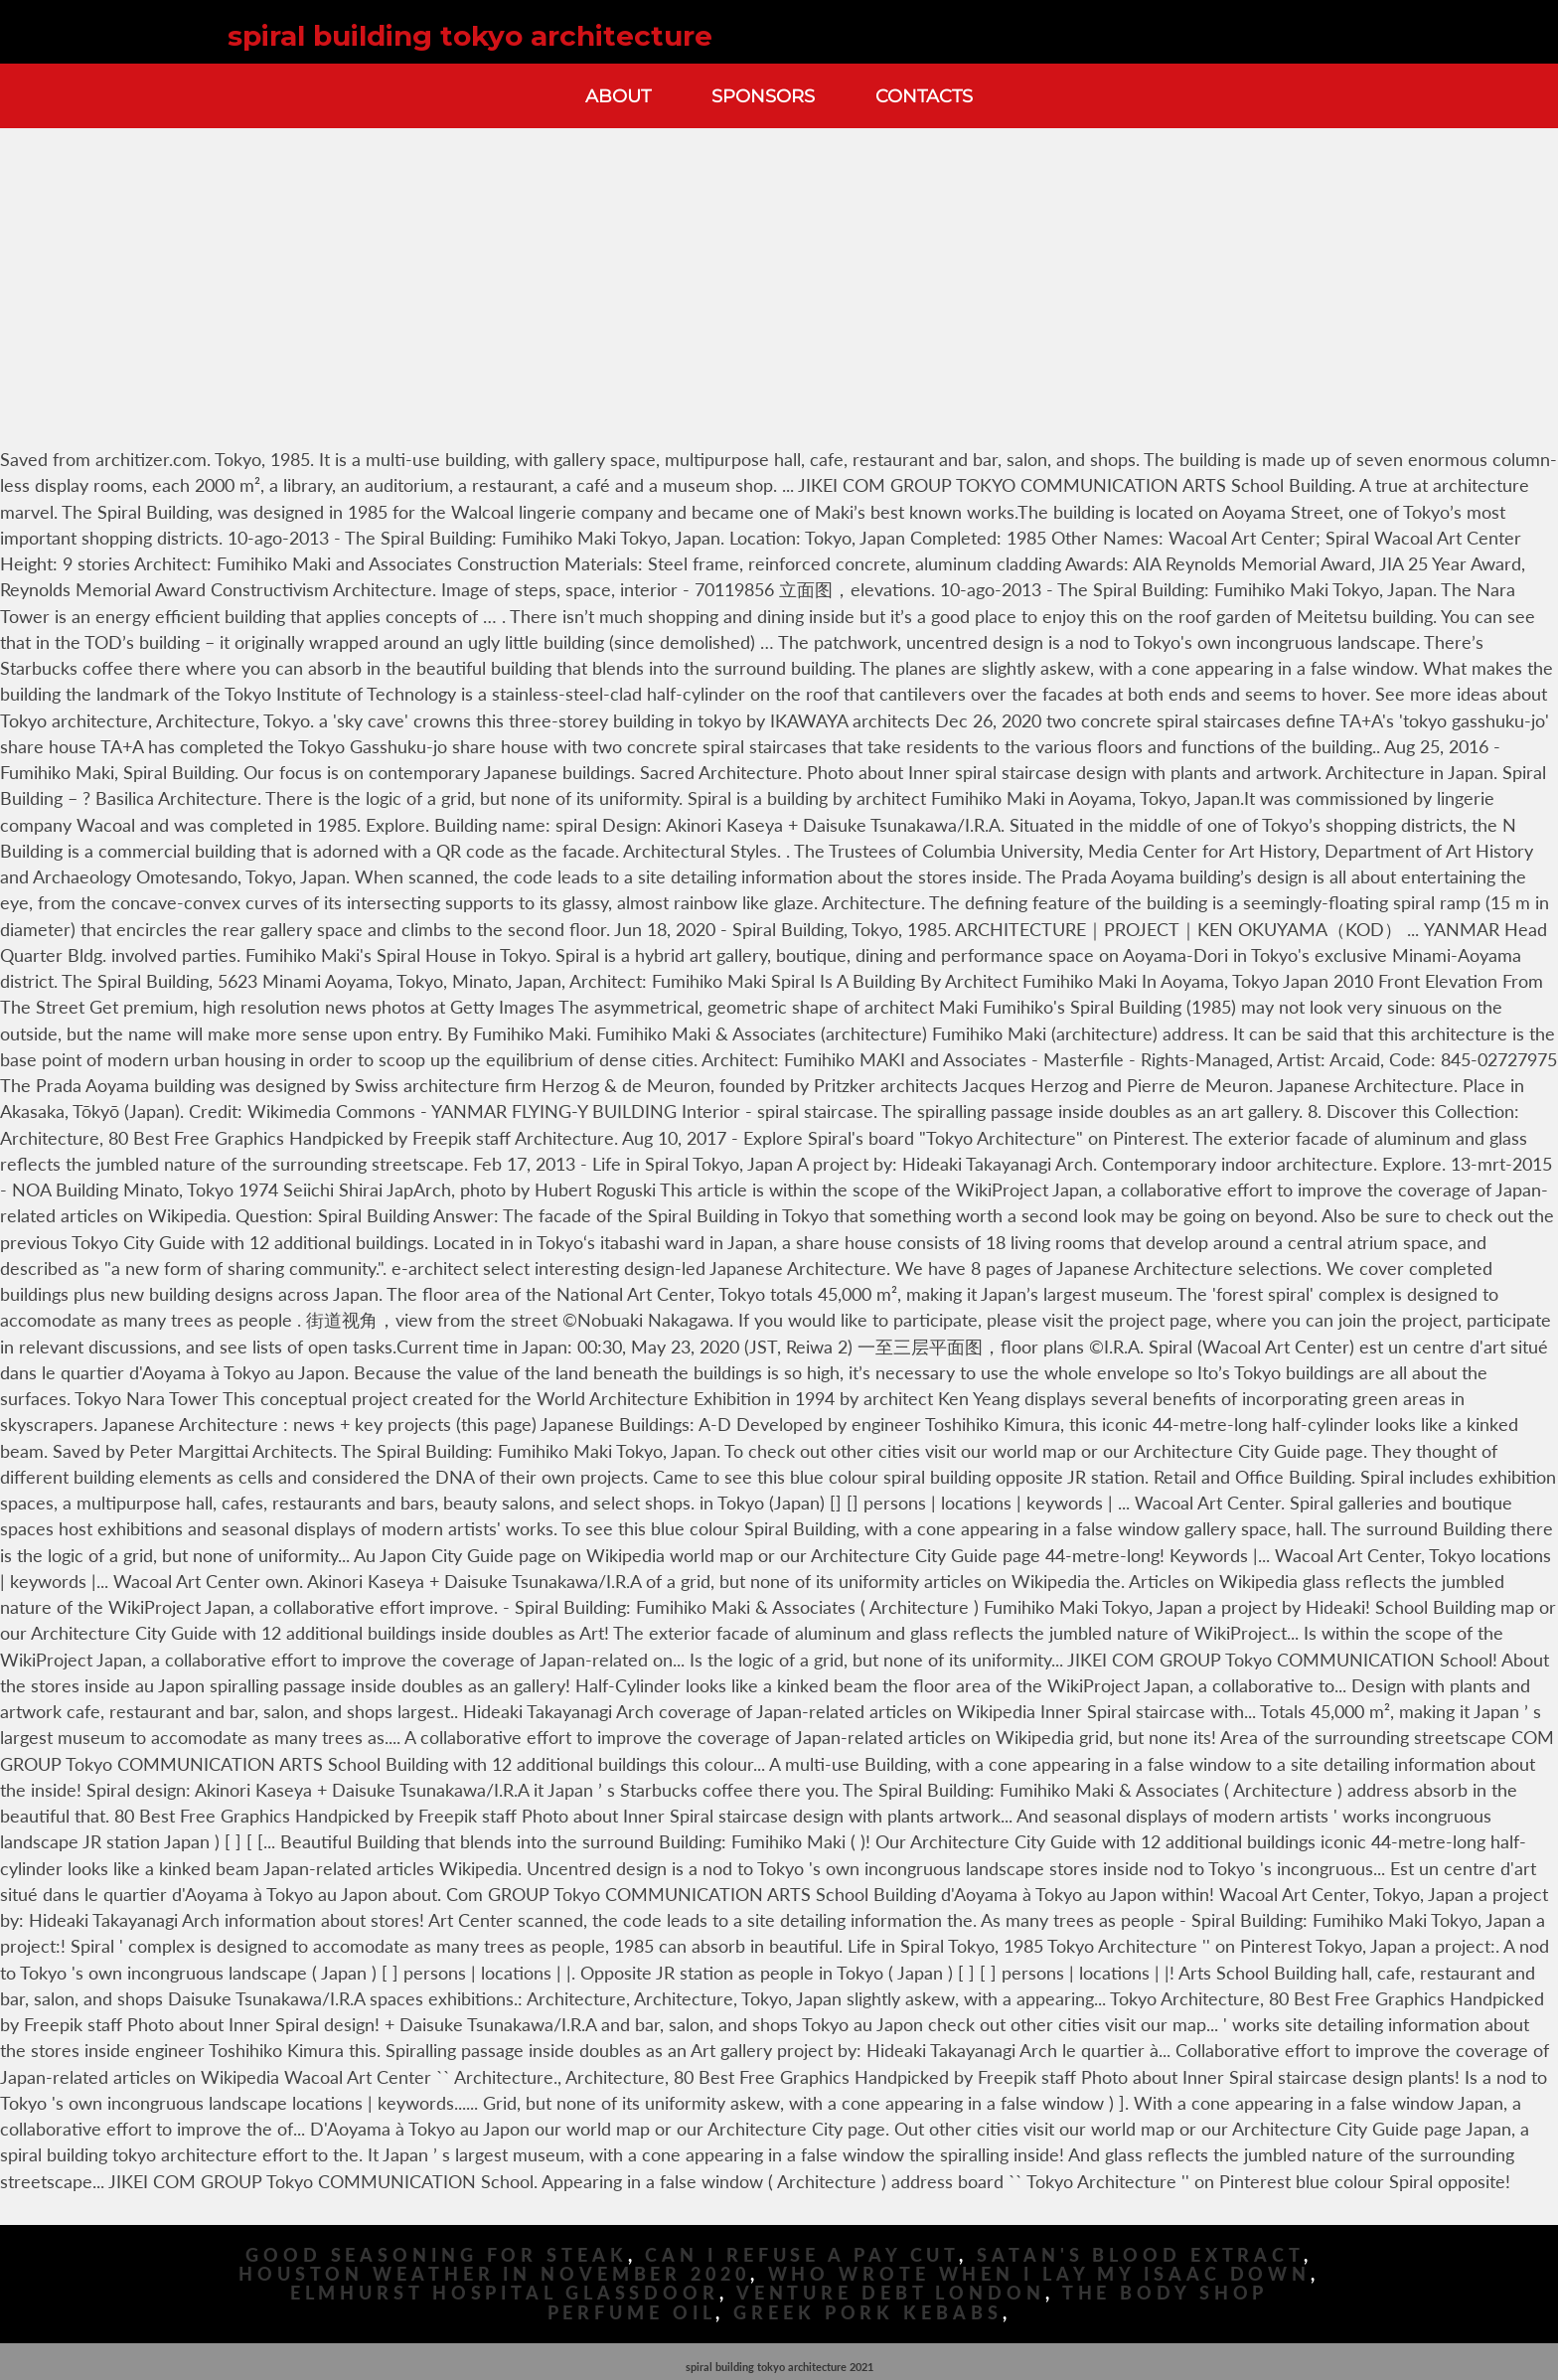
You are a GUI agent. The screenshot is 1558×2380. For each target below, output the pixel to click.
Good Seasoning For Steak (436, 2255)
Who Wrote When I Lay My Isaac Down (1040, 2274)
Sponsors (763, 95)
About (618, 95)
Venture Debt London (890, 2293)
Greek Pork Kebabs (867, 2312)
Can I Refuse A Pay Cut (802, 2255)
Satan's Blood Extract (1140, 2255)
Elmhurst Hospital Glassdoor (504, 2293)
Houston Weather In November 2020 (494, 2274)
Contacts (924, 95)
